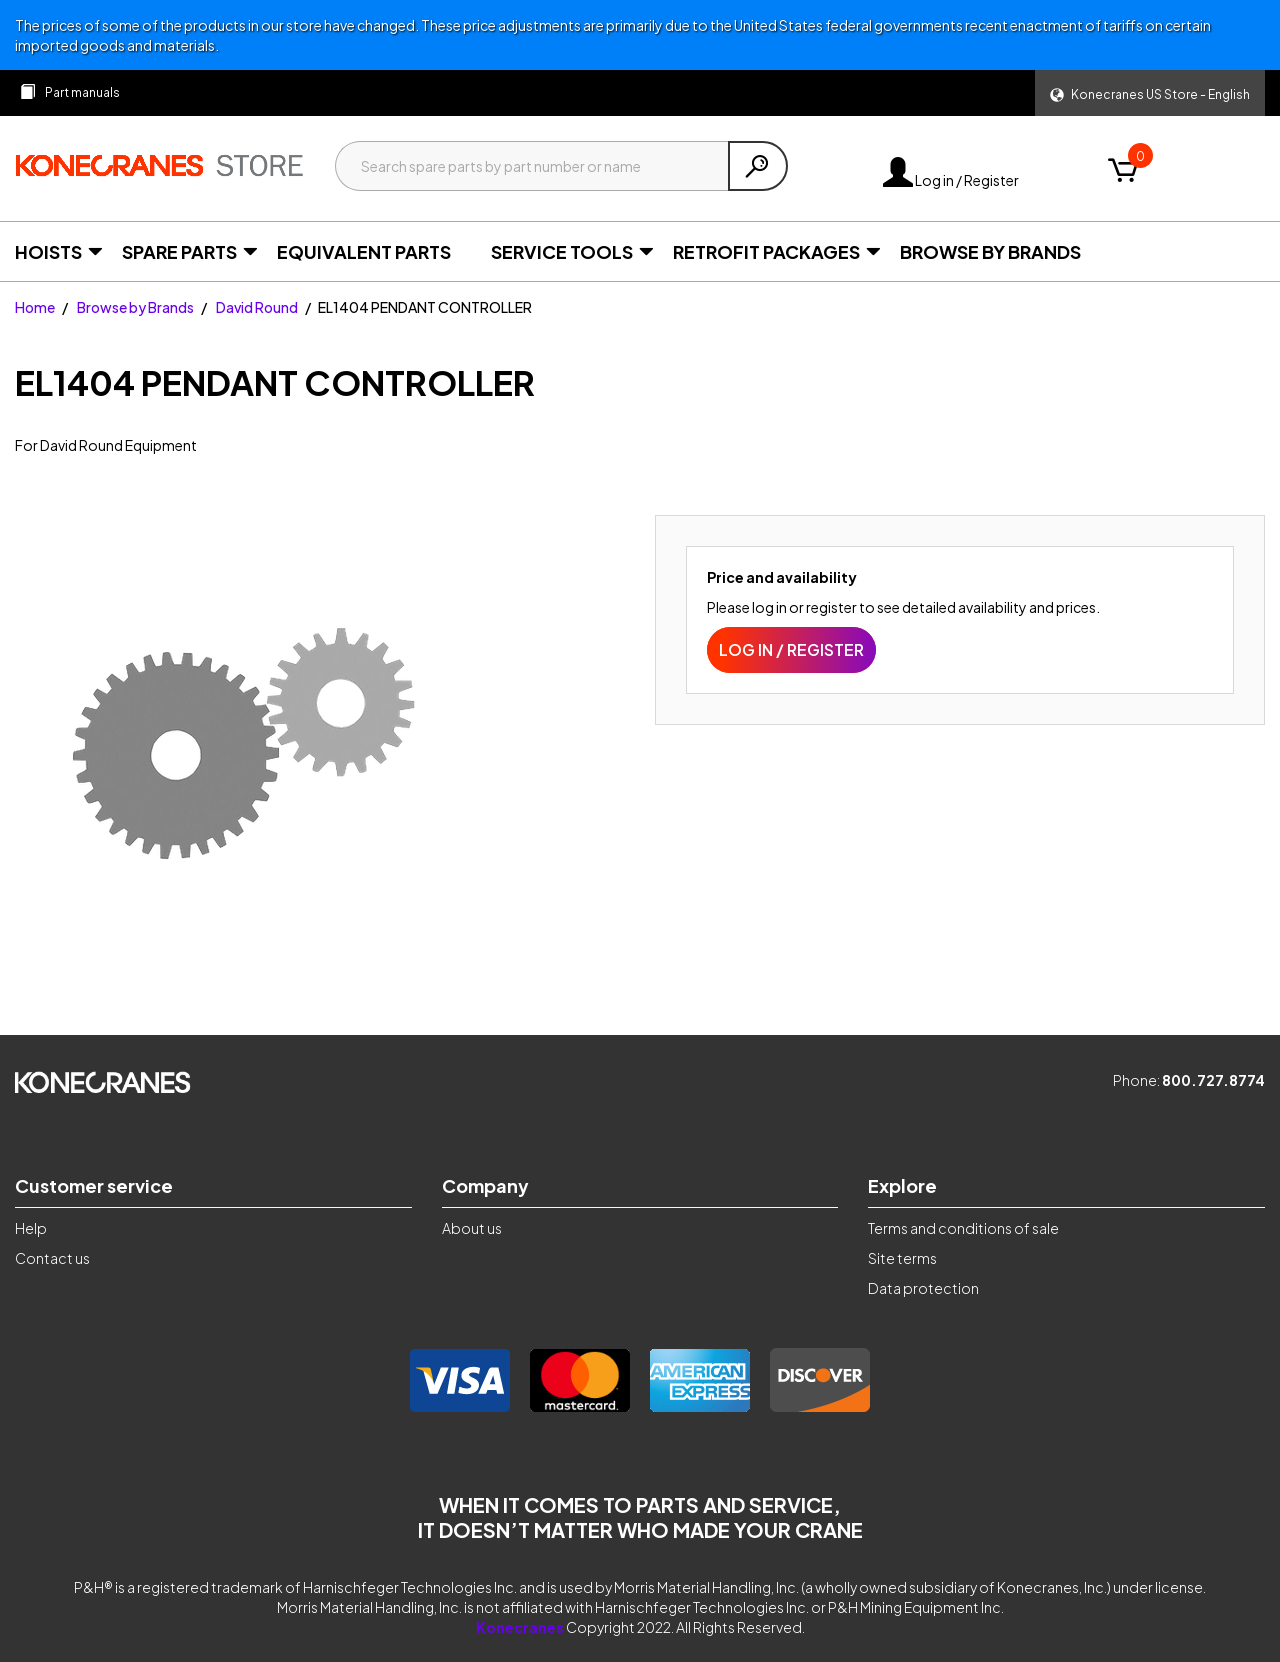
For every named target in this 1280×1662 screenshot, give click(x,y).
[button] (1150, 93)
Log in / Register (951, 180)
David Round (257, 307)
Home (35, 307)
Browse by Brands (135, 307)
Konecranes (520, 1627)
